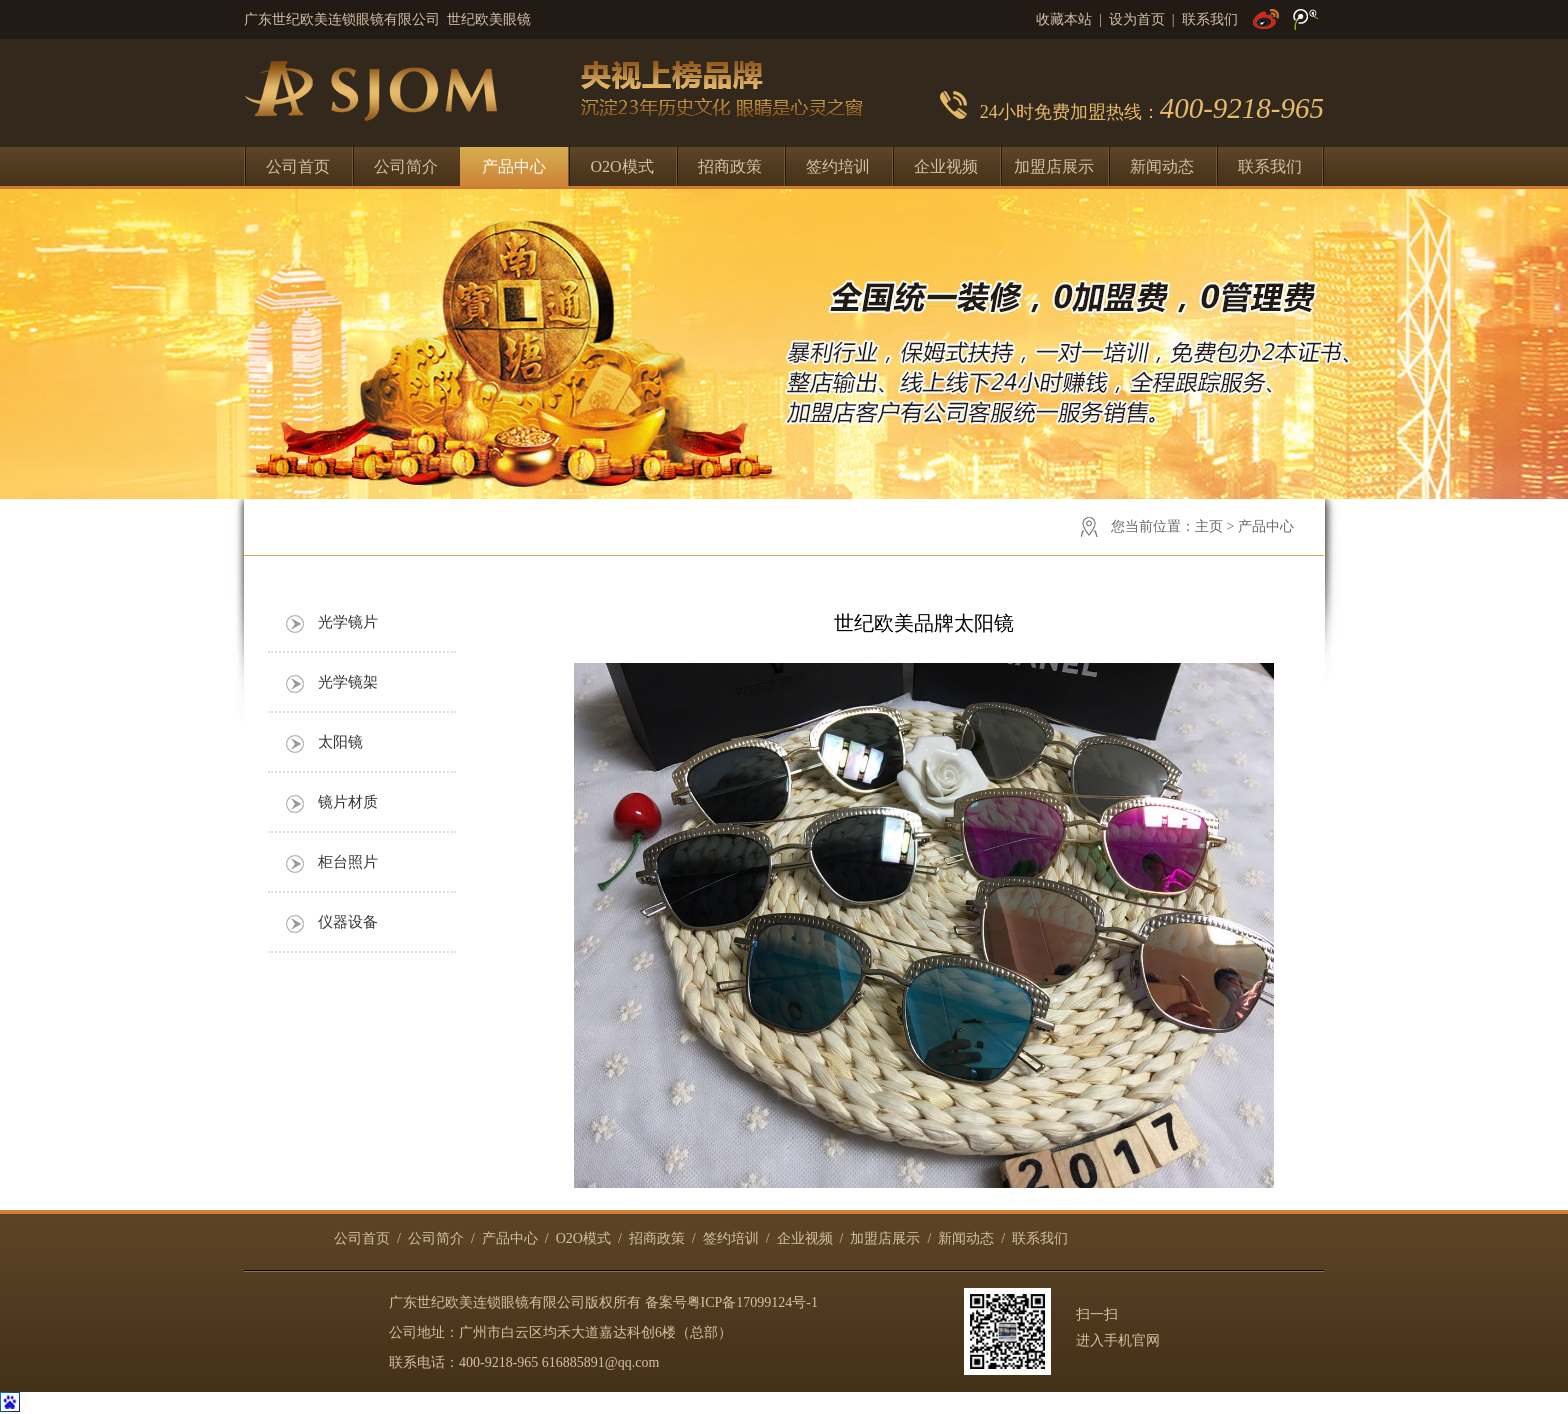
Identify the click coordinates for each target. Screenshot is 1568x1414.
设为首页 (1137, 19)
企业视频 (946, 166)
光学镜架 (348, 682)
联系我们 (1210, 19)
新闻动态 (1162, 166)
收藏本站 (1064, 19)
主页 (1209, 526)
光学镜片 (348, 622)
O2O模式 (621, 166)
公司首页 (298, 166)
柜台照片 (348, 862)
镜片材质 (348, 802)
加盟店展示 (1054, 166)
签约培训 (838, 166)
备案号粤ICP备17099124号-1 (731, 1302)
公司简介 (406, 166)
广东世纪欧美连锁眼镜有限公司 (487, 1302)
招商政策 (730, 166)
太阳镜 (340, 742)
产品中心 (514, 166)
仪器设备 (348, 922)
